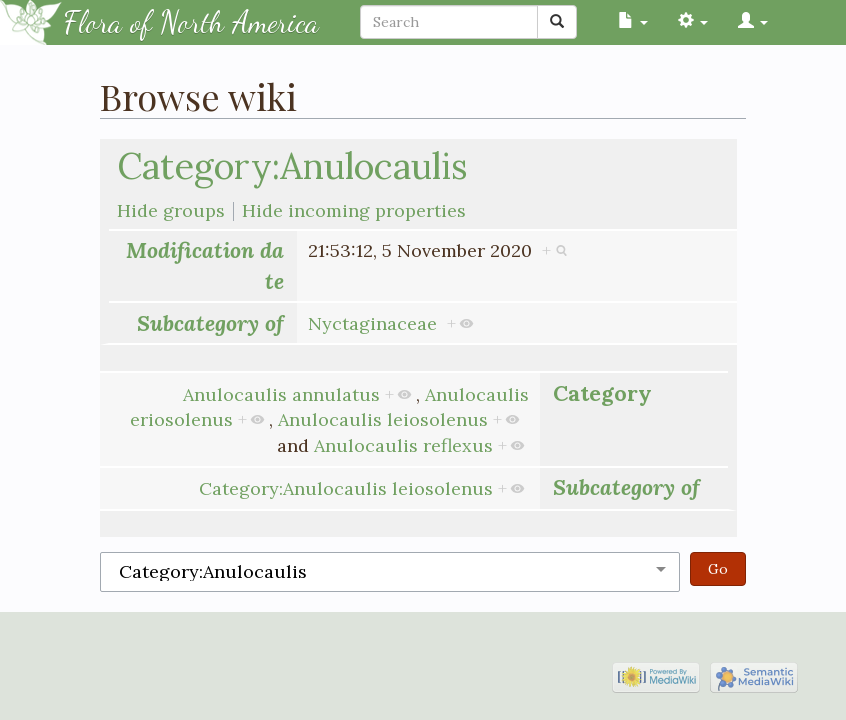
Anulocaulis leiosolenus (383, 419)
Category (602, 393)
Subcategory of (210, 323)
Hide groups (171, 210)
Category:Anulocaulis (292, 166)
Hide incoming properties (354, 210)
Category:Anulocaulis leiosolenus (346, 488)
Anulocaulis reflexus (403, 445)
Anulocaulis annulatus (281, 394)
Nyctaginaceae (372, 323)
